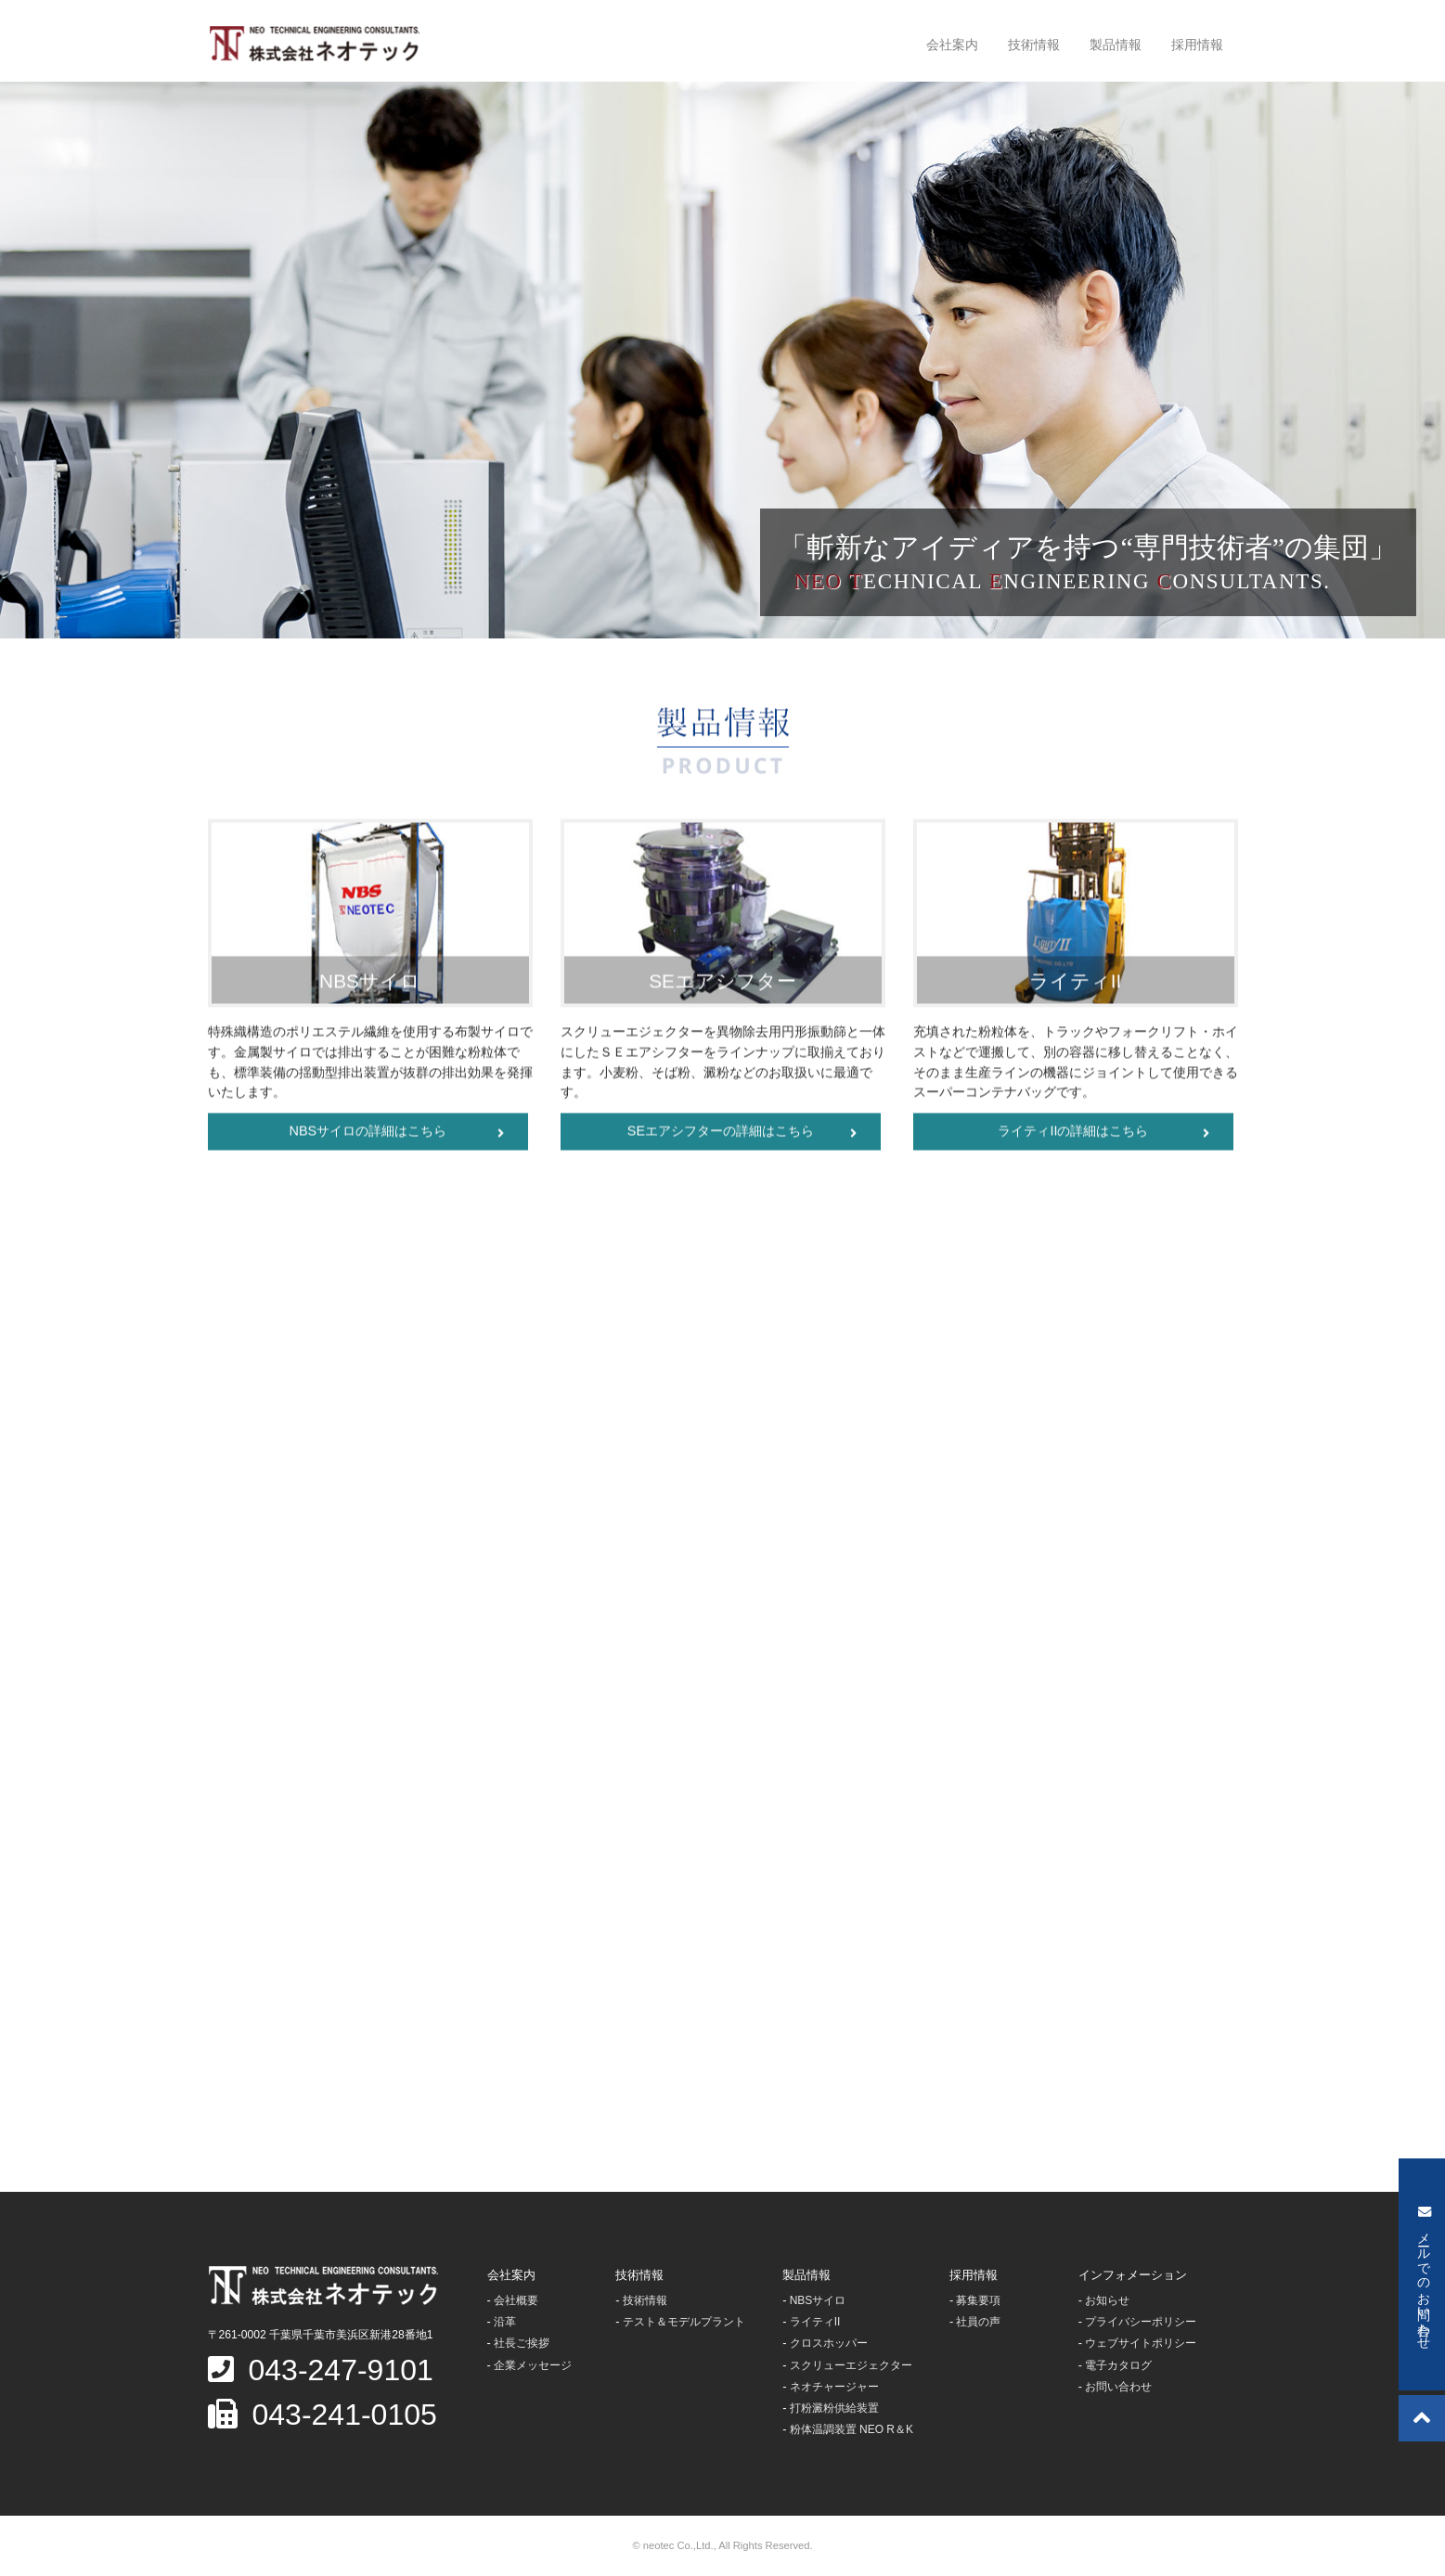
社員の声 (978, 2321)
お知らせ (1107, 2300)
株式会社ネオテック (313, 43)
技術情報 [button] (1034, 44)
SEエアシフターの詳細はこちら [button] (742, 1135)
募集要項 (978, 2300)
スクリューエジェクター (851, 2365)
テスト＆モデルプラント (684, 2321)
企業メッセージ (533, 2365)
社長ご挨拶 (521, 2343)
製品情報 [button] (1116, 44)
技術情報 (645, 2300)
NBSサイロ (818, 2300)
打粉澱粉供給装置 (834, 2408)
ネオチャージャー (834, 2386)
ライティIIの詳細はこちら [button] (1103, 1135)
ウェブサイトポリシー (1140, 2343)
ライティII (815, 2321)
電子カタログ (1118, 2365)
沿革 (505, 2321)
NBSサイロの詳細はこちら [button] (397, 1135)
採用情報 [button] (1197, 44)
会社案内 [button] (952, 44)
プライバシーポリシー (1140, 2321)
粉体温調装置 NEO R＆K (851, 2429)
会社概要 (516, 2300)
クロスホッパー (829, 2343)
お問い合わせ (1118, 2386)
